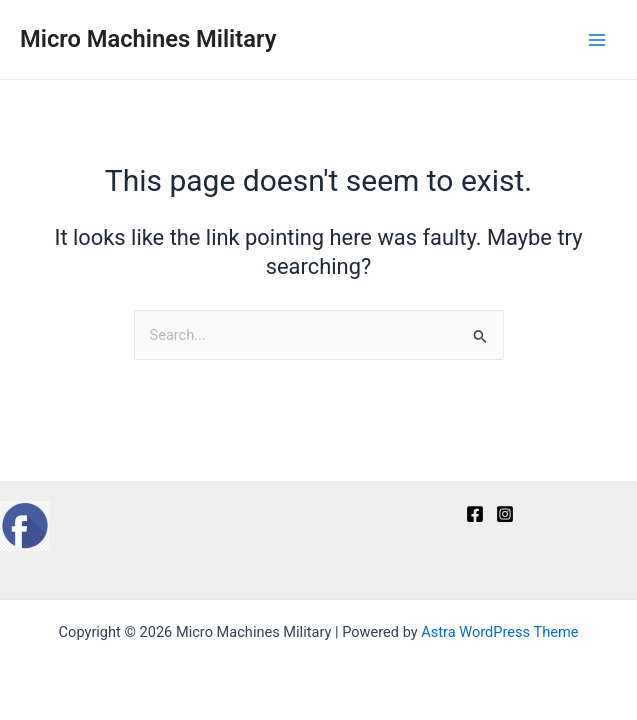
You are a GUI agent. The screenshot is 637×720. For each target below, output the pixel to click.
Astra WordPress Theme (499, 632)
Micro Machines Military (148, 39)
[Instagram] (505, 514)
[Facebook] (475, 514)
